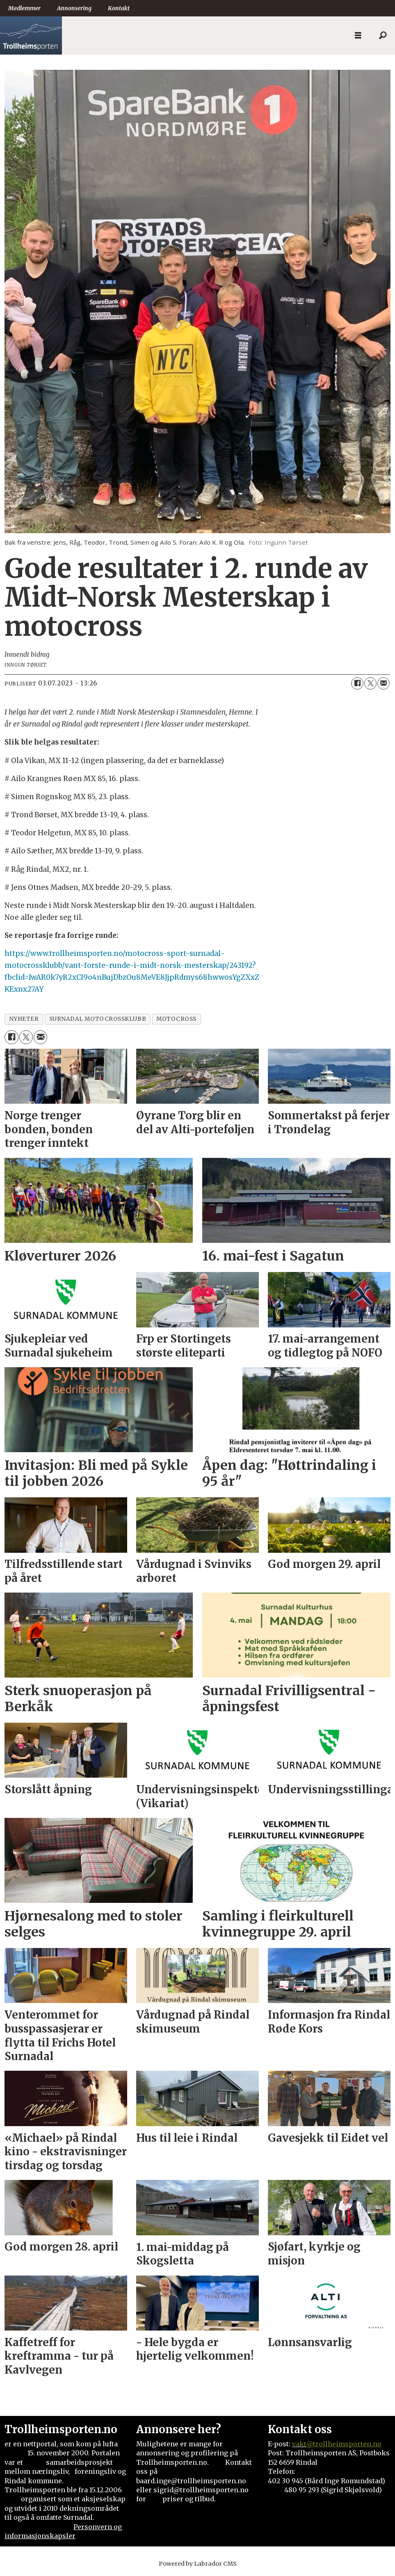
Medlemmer (24, 8)
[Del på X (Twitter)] (370, 683)
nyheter (24, 1018)
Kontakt (119, 8)
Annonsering (74, 8)
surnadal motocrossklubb (97, 1018)
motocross (176, 1018)
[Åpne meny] (358, 35)
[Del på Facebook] (357, 683)
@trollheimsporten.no (343, 2444)
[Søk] (382, 35)
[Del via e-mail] (383, 683)
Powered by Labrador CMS (198, 2563)
